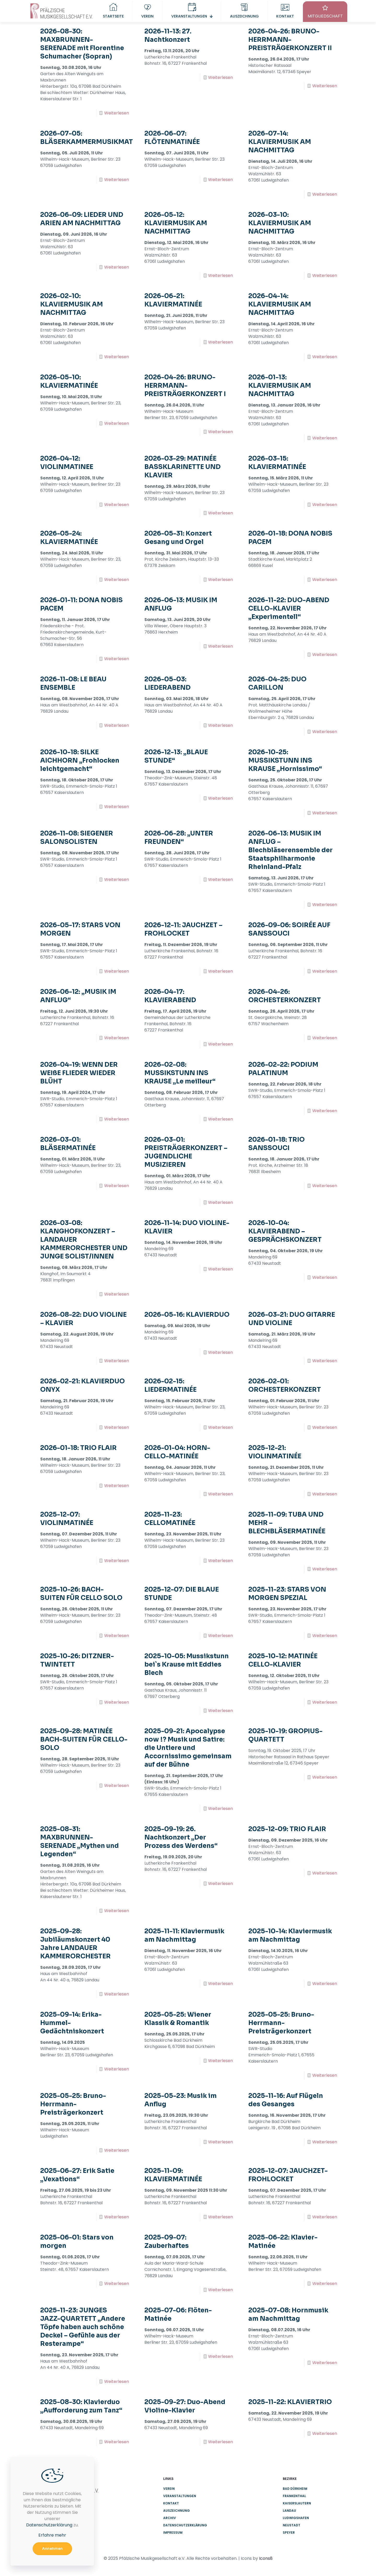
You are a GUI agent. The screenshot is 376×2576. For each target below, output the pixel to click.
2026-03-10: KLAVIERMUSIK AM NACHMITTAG (279, 223)
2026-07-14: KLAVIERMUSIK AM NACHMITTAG (279, 142)
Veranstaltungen (179, 2496)
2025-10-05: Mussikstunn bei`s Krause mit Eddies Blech (186, 1664)
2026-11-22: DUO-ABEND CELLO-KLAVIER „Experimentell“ (288, 608)
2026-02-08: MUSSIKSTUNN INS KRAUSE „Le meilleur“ (179, 1073)
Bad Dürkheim (295, 2488)
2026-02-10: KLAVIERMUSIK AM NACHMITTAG (71, 304)
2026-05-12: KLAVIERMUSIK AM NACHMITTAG (175, 223)
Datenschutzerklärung (185, 2525)
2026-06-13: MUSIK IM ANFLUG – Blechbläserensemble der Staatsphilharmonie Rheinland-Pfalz (290, 850)
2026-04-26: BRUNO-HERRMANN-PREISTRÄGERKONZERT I (185, 385)
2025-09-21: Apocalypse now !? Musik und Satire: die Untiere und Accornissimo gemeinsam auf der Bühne (188, 1747)
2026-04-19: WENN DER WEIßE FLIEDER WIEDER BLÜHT (79, 1073)
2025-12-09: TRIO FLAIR (287, 1829)
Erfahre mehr (52, 2535)
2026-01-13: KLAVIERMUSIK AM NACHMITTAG (279, 385)
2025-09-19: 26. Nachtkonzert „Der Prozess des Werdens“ (181, 1837)
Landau (289, 2510)
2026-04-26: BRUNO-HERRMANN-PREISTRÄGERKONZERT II (290, 39)
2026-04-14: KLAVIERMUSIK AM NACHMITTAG (279, 304)
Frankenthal (294, 2496)
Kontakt (171, 2503)
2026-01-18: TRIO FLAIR (78, 1448)
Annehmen (52, 2548)
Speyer (289, 2532)
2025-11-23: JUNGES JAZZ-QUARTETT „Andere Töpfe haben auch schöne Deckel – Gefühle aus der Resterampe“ (82, 2327)
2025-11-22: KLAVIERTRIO (290, 2402)
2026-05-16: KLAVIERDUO (187, 1315)
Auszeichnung (176, 2510)
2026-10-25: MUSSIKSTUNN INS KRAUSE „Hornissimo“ (285, 760)
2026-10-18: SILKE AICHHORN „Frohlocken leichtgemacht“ (79, 760)
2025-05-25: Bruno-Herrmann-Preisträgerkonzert (281, 2023)
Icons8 (266, 2558)
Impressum (173, 2532)
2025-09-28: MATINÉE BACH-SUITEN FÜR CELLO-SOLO (83, 1739)
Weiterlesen (116, 113)
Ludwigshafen (296, 2518)
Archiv (169, 2518)
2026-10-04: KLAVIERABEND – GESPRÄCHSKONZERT (285, 1231)
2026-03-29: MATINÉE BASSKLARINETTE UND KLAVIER (182, 467)
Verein (169, 2488)
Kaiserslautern (297, 2503)
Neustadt (291, 2525)
